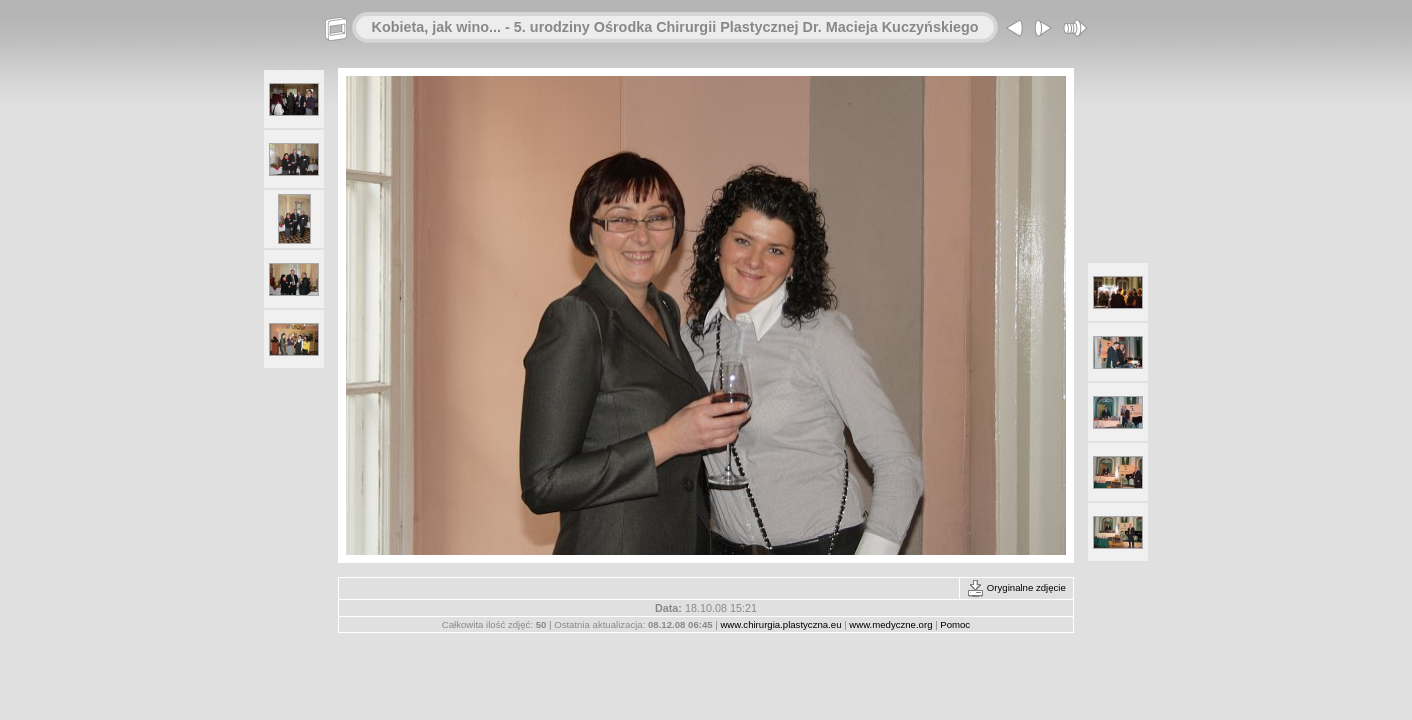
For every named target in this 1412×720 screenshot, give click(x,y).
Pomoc (955, 624)
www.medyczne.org (890, 624)
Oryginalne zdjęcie (1016, 587)
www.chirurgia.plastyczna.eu (780, 624)
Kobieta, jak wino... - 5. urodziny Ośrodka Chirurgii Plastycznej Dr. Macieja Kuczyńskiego (675, 27)
